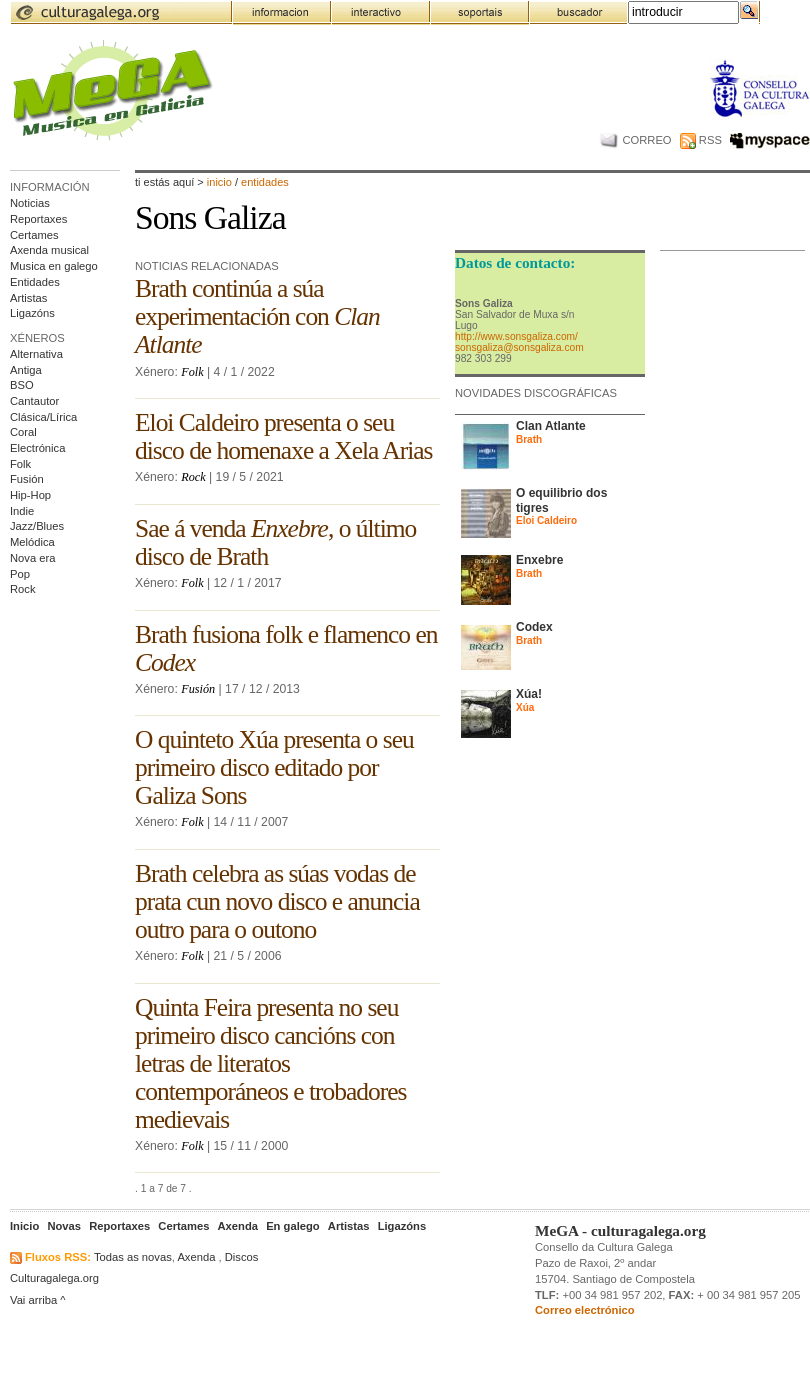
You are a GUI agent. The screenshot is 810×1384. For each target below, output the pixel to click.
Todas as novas (133, 1257)
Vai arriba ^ (38, 1300)
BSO (22, 385)
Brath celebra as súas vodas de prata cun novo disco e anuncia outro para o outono (277, 901)
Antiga (26, 370)
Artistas (28, 298)
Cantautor (34, 401)
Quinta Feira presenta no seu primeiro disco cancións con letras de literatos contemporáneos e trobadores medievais (270, 1063)
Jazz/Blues (37, 526)
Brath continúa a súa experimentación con (257, 316)
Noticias (30, 203)
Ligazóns (32, 313)
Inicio (219, 182)
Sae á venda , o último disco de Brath (275, 542)
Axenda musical (49, 250)
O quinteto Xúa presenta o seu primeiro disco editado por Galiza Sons (274, 767)
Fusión (27, 479)
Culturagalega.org (54, 1278)
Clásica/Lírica (43, 417)
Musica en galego (54, 266)
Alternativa (36, 354)
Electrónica (37, 448)
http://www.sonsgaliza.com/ (516, 336)
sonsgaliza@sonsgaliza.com (519, 347)
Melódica (32, 542)
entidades (265, 182)
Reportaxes (38, 219)
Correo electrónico (585, 1310)
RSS (701, 140)
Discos (242, 1257)
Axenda (196, 1257)
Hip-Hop (30, 495)
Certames (34, 235)
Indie (22, 511)
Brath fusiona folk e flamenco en (286, 648)
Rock (23, 589)
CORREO (635, 140)
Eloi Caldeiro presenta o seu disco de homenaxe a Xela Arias (283, 436)
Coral (23, 432)
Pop (20, 574)
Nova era (32, 558)
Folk (20, 464)
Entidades (35, 282)
